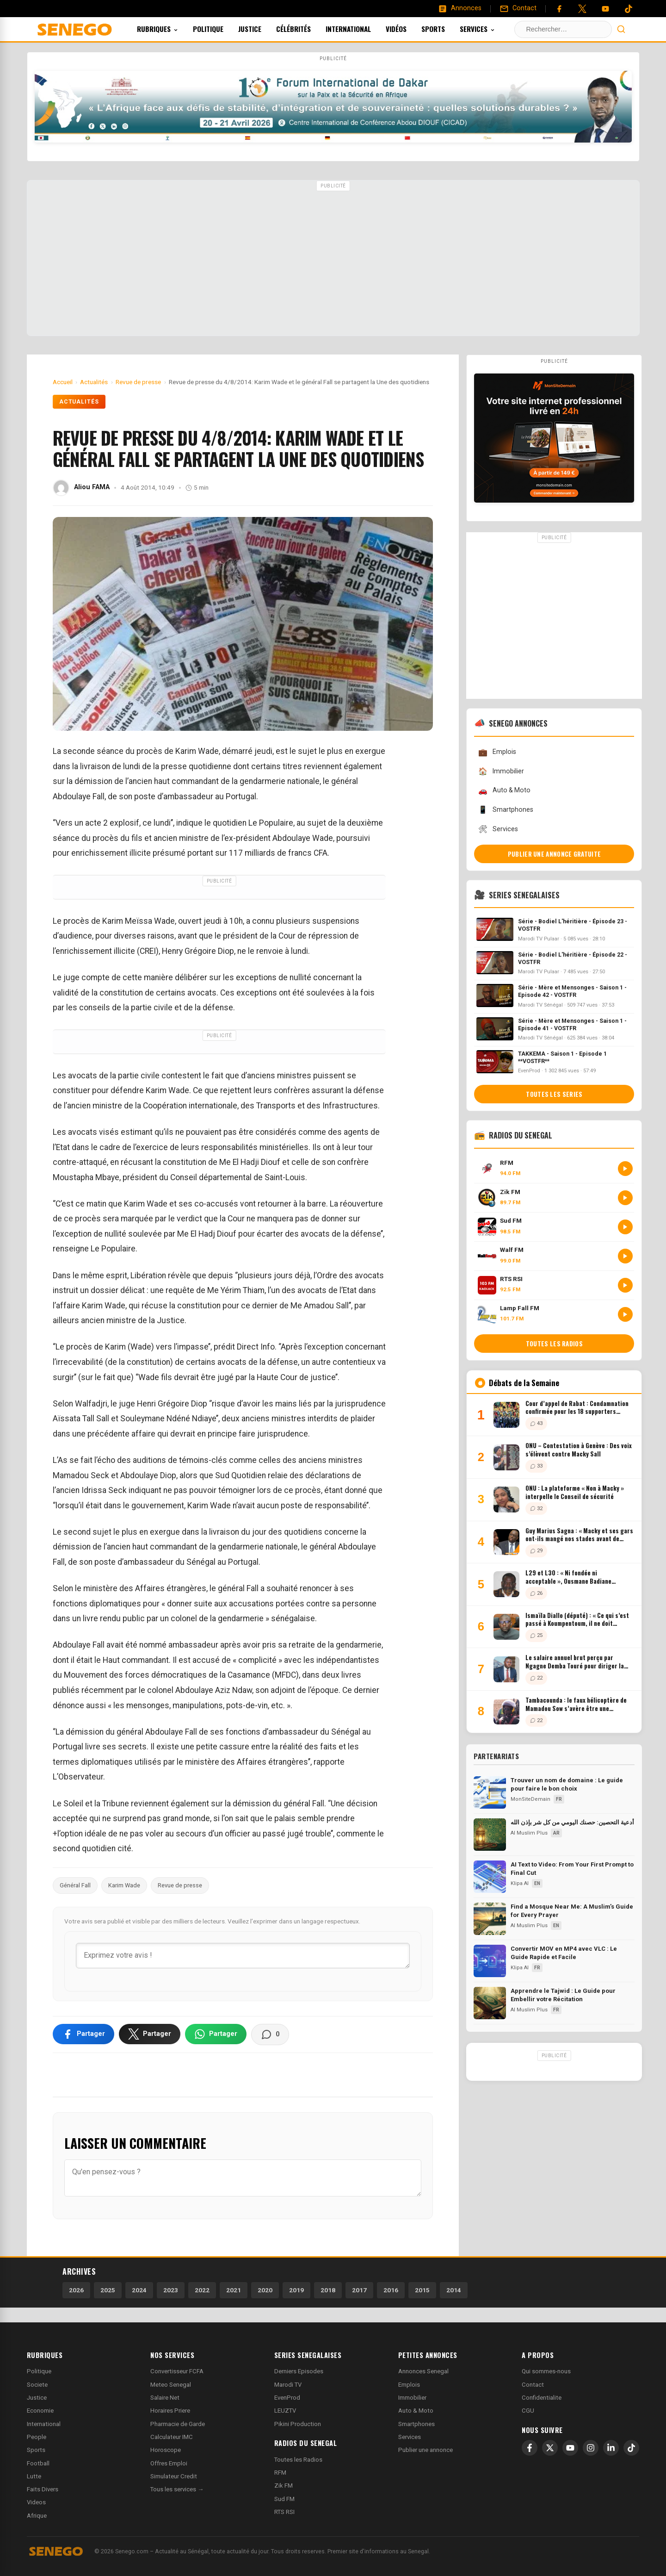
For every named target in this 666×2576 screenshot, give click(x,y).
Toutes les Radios (298, 2459)
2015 (422, 2290)
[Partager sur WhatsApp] (216, 2034)
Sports (445, 29)
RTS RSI (284, 2511)
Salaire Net (164, 2397)
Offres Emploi (168, 2463)
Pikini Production (297, 2423)
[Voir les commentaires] (270, 2034)
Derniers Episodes (298, 2371)
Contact (533, 2384)
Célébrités (306, 29)
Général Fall (75, 1885)
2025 (107, 2290)
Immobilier (501, 771)
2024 (139, 2290)
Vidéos (408, 29)
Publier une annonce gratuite (554, 854)
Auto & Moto (504, 790)
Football (38, 2463)
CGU (528, 2410)
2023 (170, 2290)
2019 (296, 2290)
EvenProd (287, 2397)
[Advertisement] (333, 259)
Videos (36, 2502)
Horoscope (165, 2449)
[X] (550, 2448)
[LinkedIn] (611, 2448)
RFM (280, 2472)
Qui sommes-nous (546, 2371)
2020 (265, 2290)
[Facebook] (559, 9)
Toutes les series (554, 1094)
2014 (453, 2290)
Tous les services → (177, 2489)
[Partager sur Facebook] (83, 2034)
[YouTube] (605, 9)
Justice (262, 29)
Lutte (34, 2476)
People (36, 2436)
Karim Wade (124, 1885)
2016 (390, 2290)
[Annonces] (459, 8)
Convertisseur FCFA (177, 2371)
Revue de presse (180, 1885)
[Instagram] (590, 2448)
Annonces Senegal (423, 2371)
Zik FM (283, 2485)
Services (489, 29)
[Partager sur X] (149, 2034)
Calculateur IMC (171, 2436)
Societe (37, 2384)
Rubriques (170, 29)
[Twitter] (582, 9)
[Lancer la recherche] (621, 29)
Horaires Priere (170, 2410)
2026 (76, 2290)
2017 (359, 2290)
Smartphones (505, 809)
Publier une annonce (425, 2449)
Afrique (37, 2515)
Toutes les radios (554, 1343)
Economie (40, 2410)
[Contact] (518, 8)
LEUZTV (285, 2410)
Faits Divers (42, 2489)
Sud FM (284, 2498)
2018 (328, 2290)
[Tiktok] (628, 9)
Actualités (79, 401)
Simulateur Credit (173, 2476)
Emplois (497, 752)
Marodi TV (288, 2384)
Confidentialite (541, 2397)
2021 (233, 2290)
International (360, 29)
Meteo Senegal (170, 2384)
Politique (220, 29)
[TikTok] (631, 2448)
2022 (202, 2290)
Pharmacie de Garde (177, 2423)
